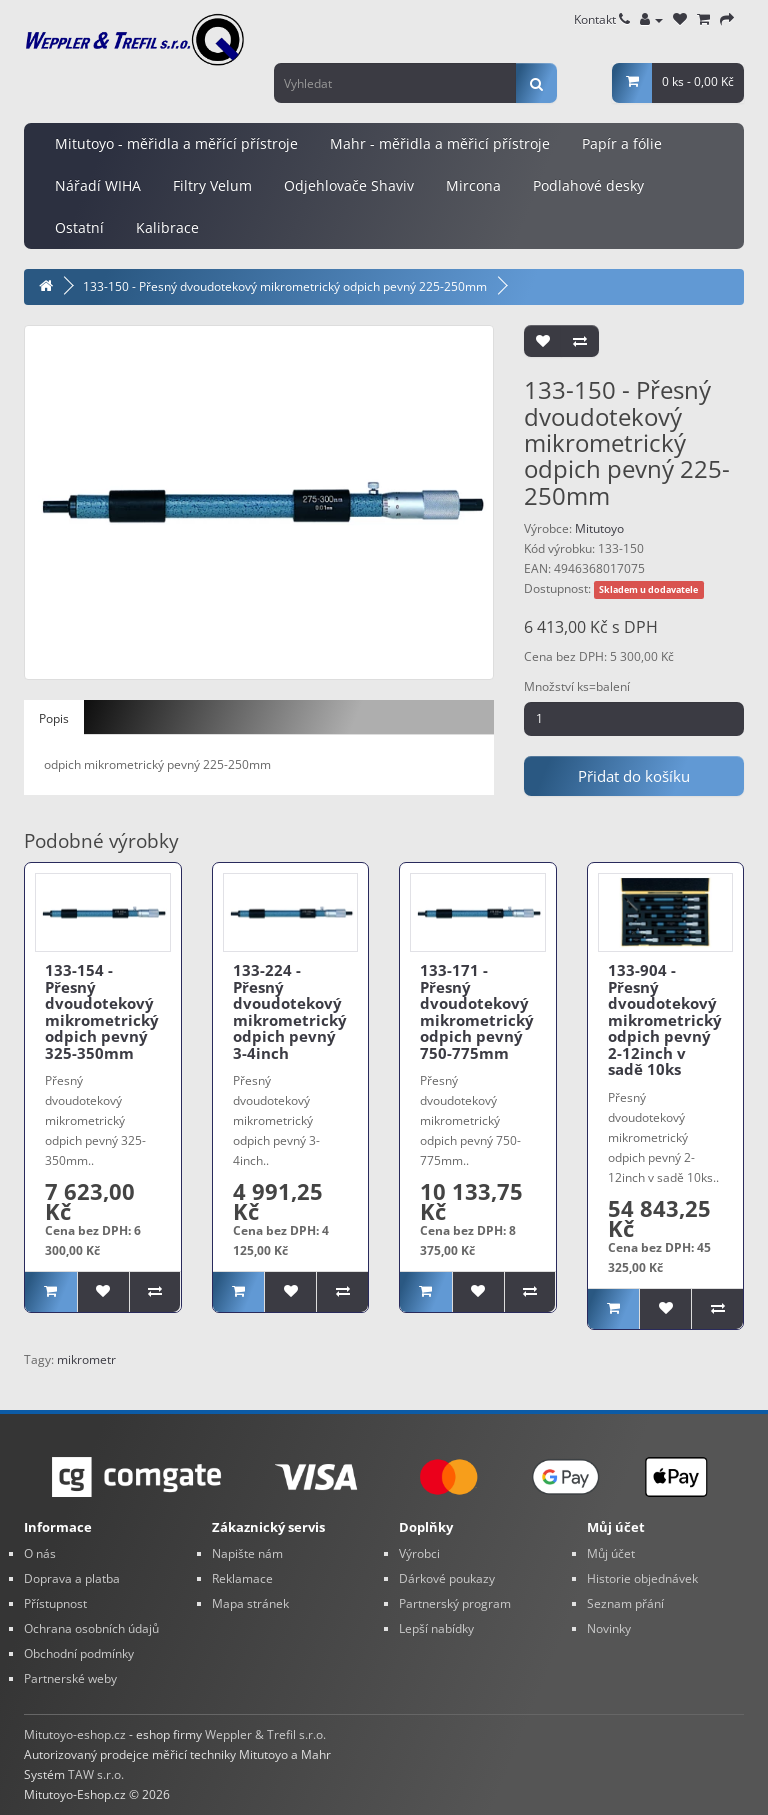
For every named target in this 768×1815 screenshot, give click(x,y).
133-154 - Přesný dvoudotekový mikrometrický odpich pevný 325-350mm (102, 1011)
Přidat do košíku (634, 776)
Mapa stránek (250, 1603)
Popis (54, 718)
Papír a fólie (622, 143)
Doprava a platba (72, 1578)
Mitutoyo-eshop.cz (75, 1734)
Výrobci (419, 1553)
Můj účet (611, 1553)
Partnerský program (455, 1603)
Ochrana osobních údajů (91, 1628)
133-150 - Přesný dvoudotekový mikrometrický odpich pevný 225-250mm (285, 286)
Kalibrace (167, 227)
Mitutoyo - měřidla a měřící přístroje (176, 143)
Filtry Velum (212, 185)
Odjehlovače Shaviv (349, 185)
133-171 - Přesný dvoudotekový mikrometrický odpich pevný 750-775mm (477, 1011)
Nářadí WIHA (98, 185)
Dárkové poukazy (447, 1578)
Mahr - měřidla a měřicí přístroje (440, 143)
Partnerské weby (70, 1678)
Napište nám (247, 1553)
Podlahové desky (588, 185)
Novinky (609, 1628)
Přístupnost (55, 1603)
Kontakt (602, 19)
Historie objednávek (642, 1578)
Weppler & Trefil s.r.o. (265, 1734)
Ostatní (79, 227)
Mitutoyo (599, 528)
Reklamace (242, 1578)
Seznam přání (625, 1603)
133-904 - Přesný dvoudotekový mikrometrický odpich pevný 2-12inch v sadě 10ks (665, 1019)
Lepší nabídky (436, 1628)
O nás (40, 1553)
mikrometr (86, 1359)
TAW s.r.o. (96, 1774)
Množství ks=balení (577, 686)
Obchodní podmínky (79, 1653)
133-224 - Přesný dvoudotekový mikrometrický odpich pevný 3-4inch (290, 1011)
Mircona (473, 185)
